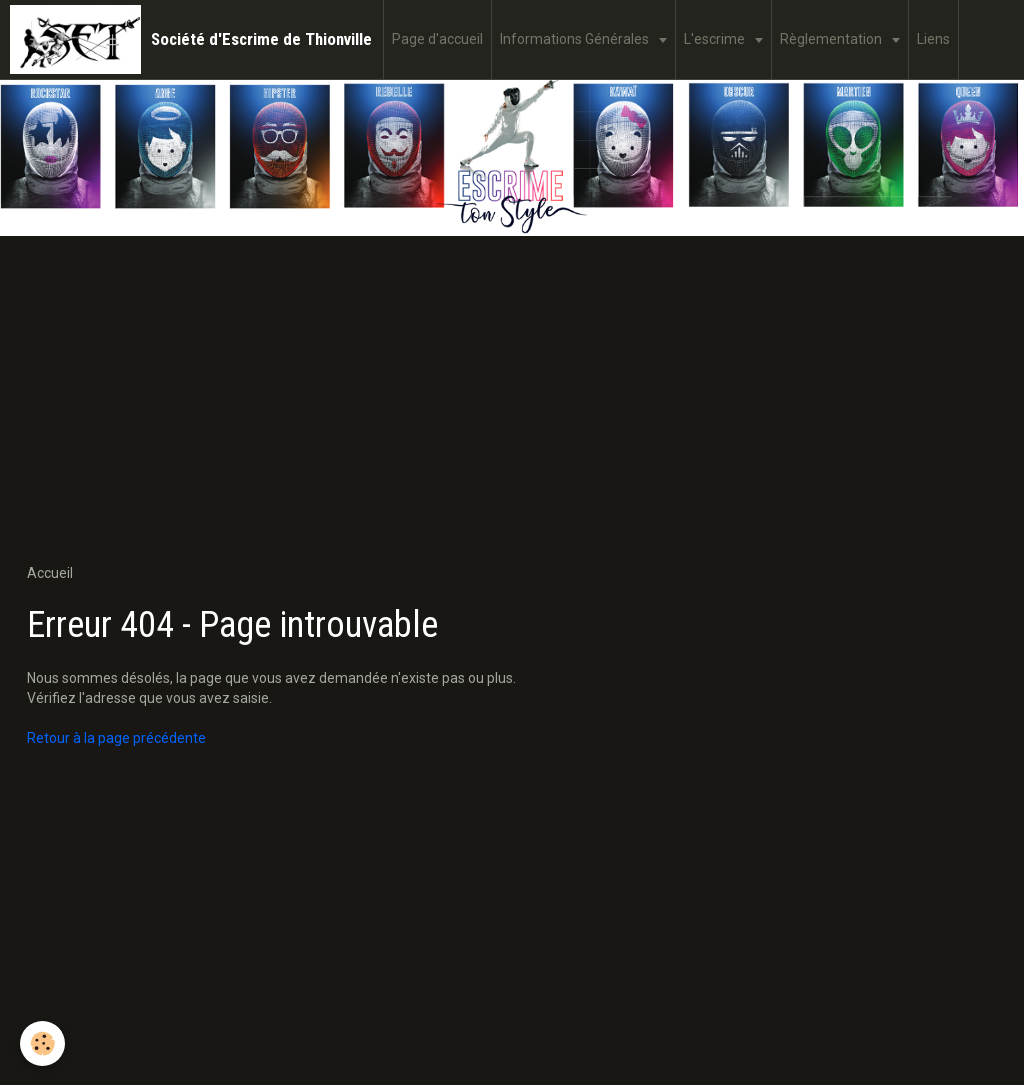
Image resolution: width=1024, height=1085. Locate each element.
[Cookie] (42, 1043)
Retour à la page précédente (116, 738)
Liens (933, 39)
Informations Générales (576, 39)
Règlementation (832, 39)
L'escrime (716, 39)
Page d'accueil (437, 39)
